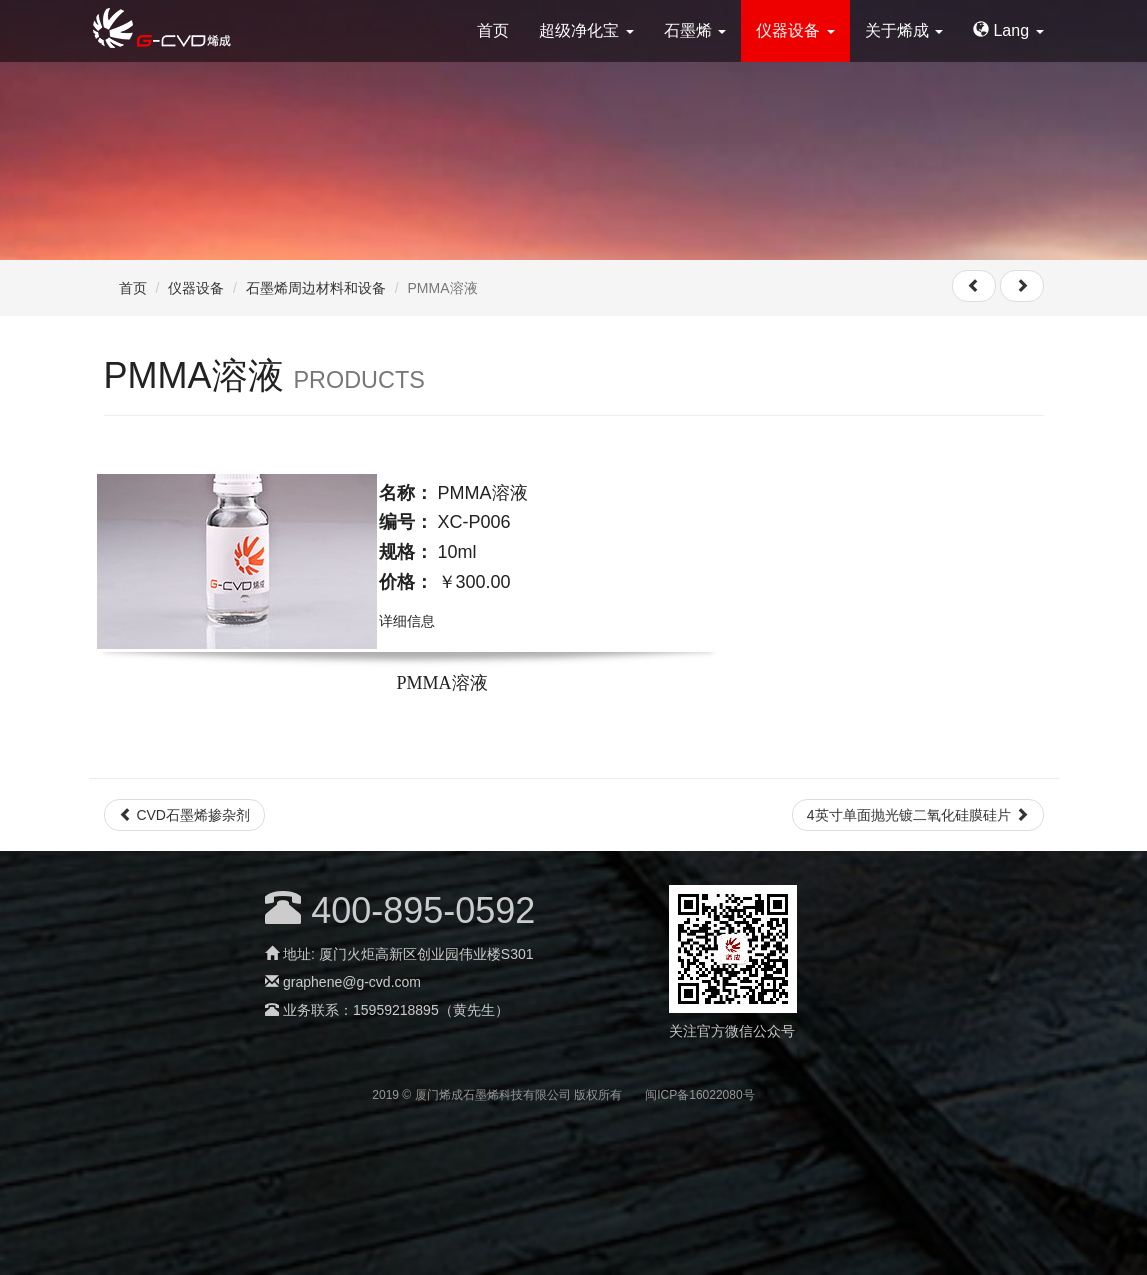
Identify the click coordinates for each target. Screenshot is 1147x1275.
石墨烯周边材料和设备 (316, 288)
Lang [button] (1008, 30)
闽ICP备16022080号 (699, 1095)
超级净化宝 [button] (586, 30)
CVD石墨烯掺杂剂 (184, 815)
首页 (493, 30)
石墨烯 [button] (695, 30)
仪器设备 (196, 288)
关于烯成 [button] (904, 30)
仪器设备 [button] (795, 30)
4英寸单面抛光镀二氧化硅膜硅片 (918, 815)
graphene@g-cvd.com (352, 982)
